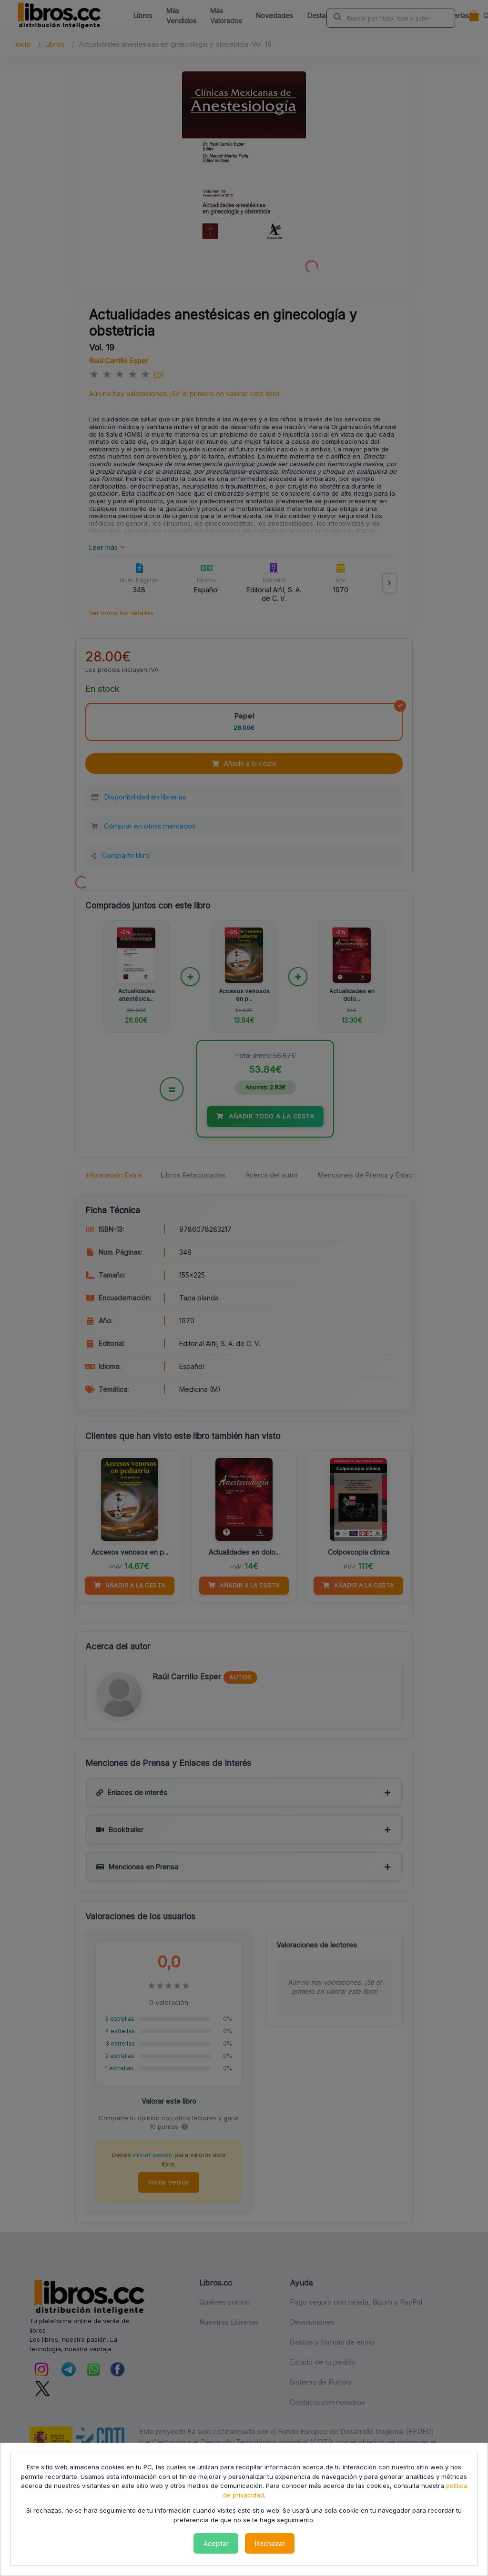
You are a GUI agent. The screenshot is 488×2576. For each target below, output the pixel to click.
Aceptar (216, 2543)
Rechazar (270, 2543)
